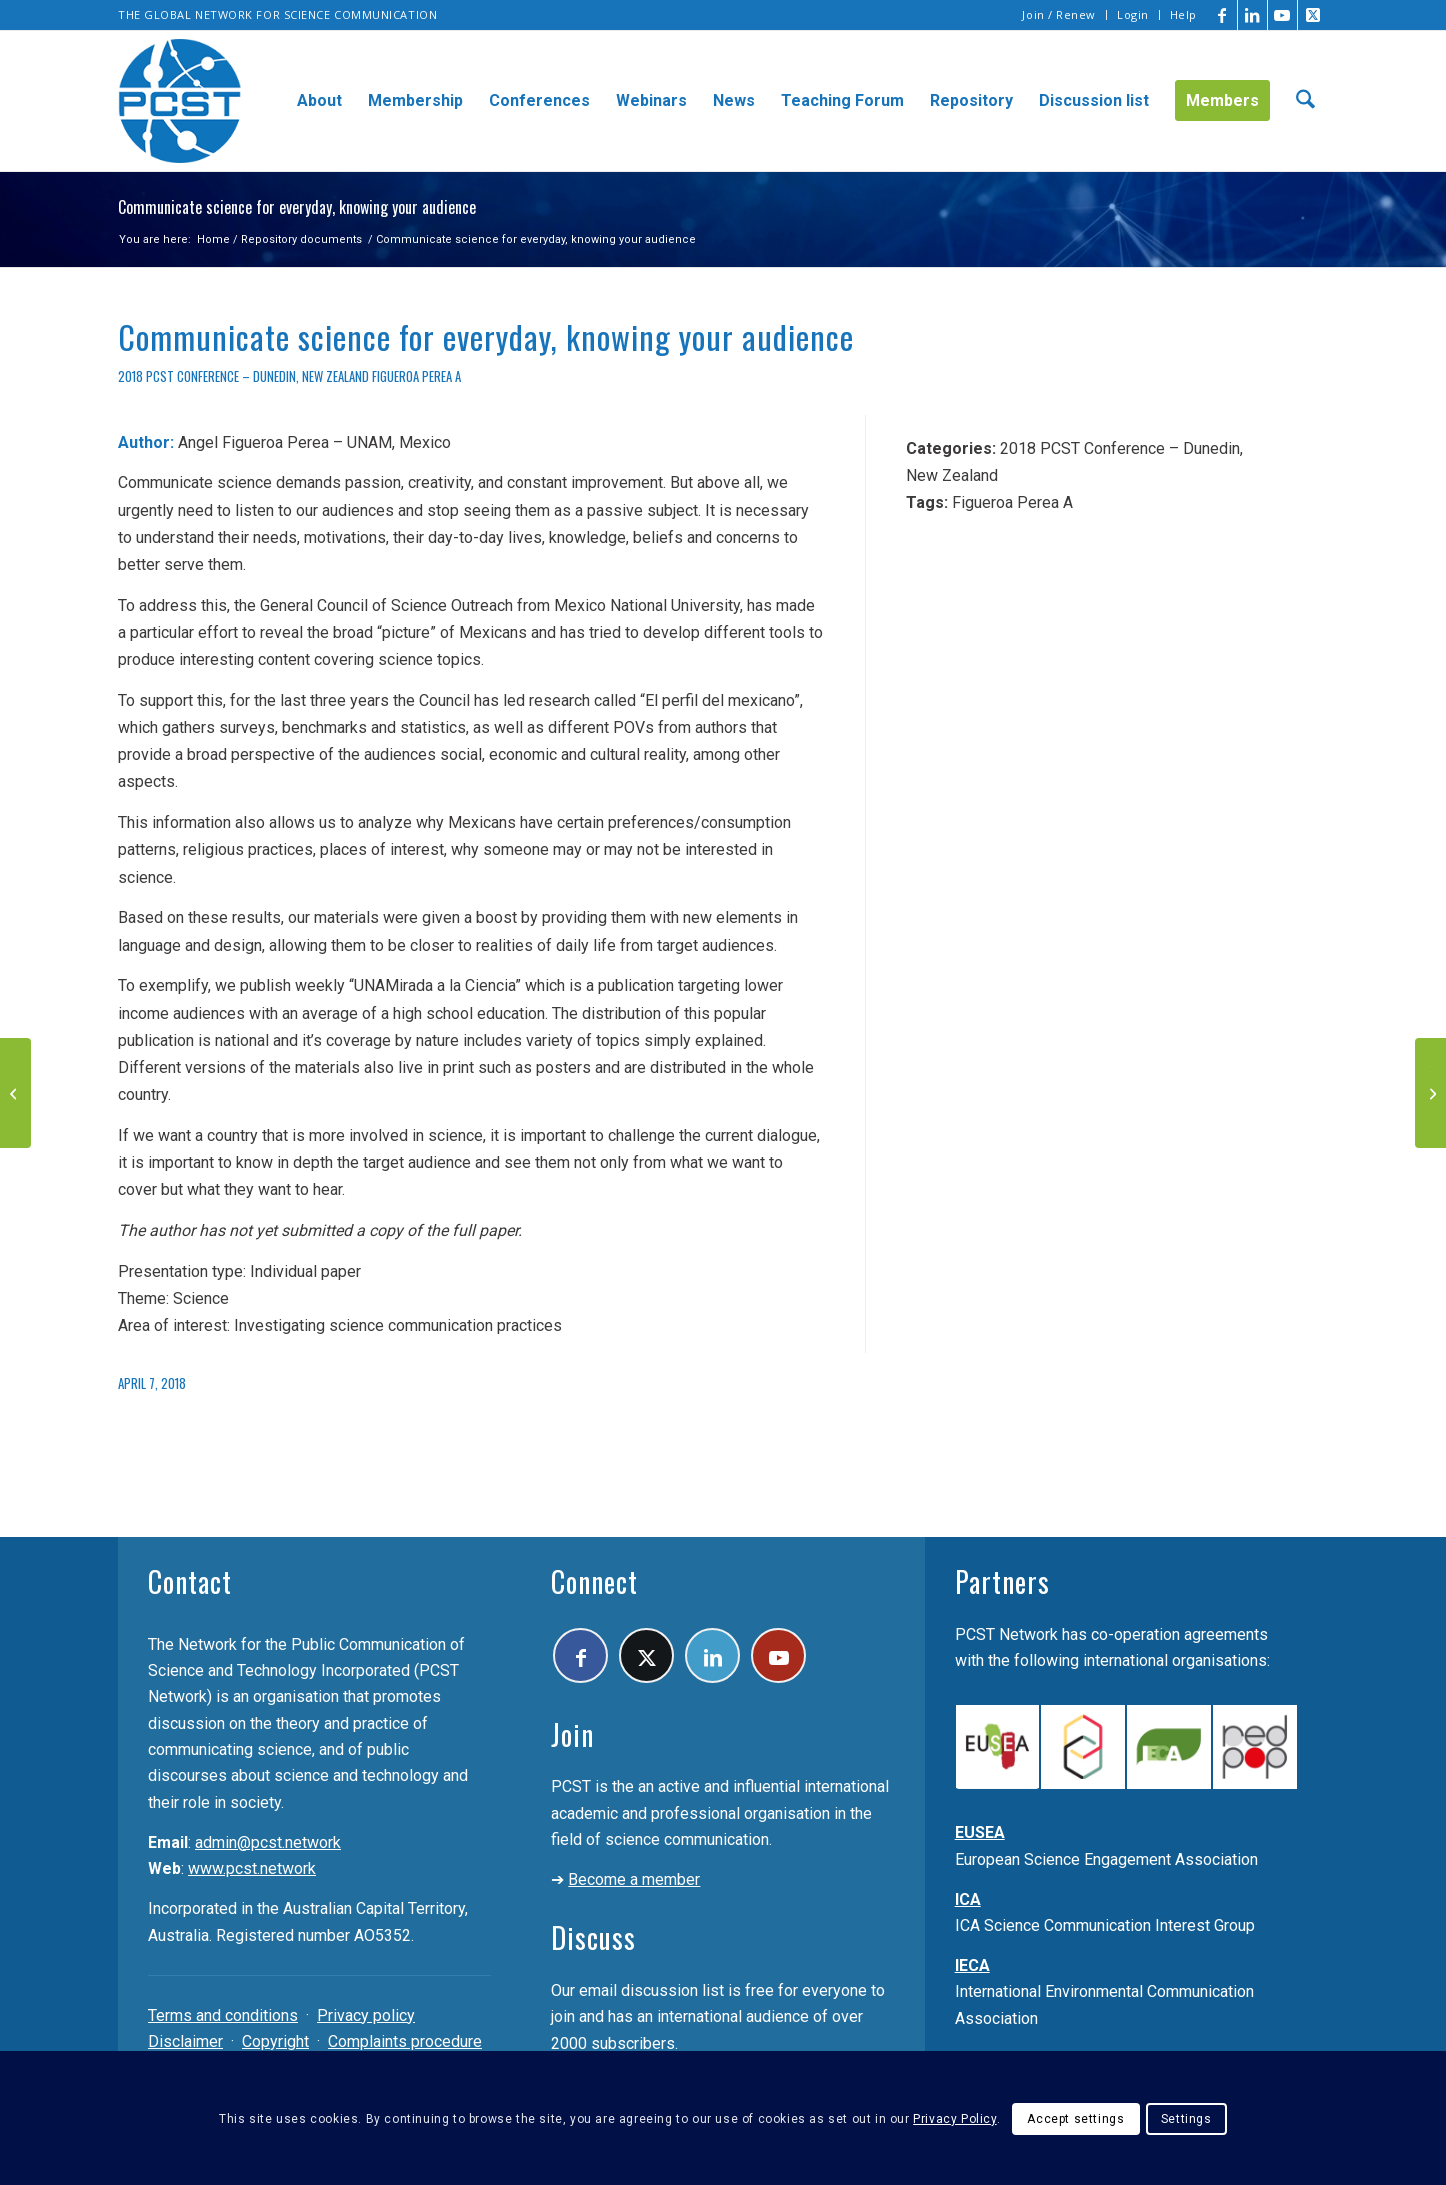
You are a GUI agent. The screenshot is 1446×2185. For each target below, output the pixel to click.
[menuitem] (1059, 15)
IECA (972, 1965)
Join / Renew (1059, 14)
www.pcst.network (252, 1868)
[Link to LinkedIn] (1252, 15)
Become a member (634, 1879)
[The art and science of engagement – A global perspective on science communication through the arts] (1430, 1093)
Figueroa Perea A (416, 376)
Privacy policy (366, 2015)
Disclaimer (185, 2041)
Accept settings (1075, 2119)
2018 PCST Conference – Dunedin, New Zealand (243, 376)
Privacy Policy (954, 2119)
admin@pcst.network (268, 1842)
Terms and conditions (223, 2015)
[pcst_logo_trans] (180, 101)
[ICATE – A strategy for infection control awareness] (15, 1093)
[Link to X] (1313, 15)
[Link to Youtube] (1282, 15)
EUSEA (980, 1832)
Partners (1002, 1581)
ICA (968, 1899)
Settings (1186, 2119)
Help (1183, 14)
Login (1133, 14)
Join (572, 1734)
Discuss (593, 1937)
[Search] (1305, 101)
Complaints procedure (405, 2041)
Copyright (275, 2041)
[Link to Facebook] (1222, 15)
